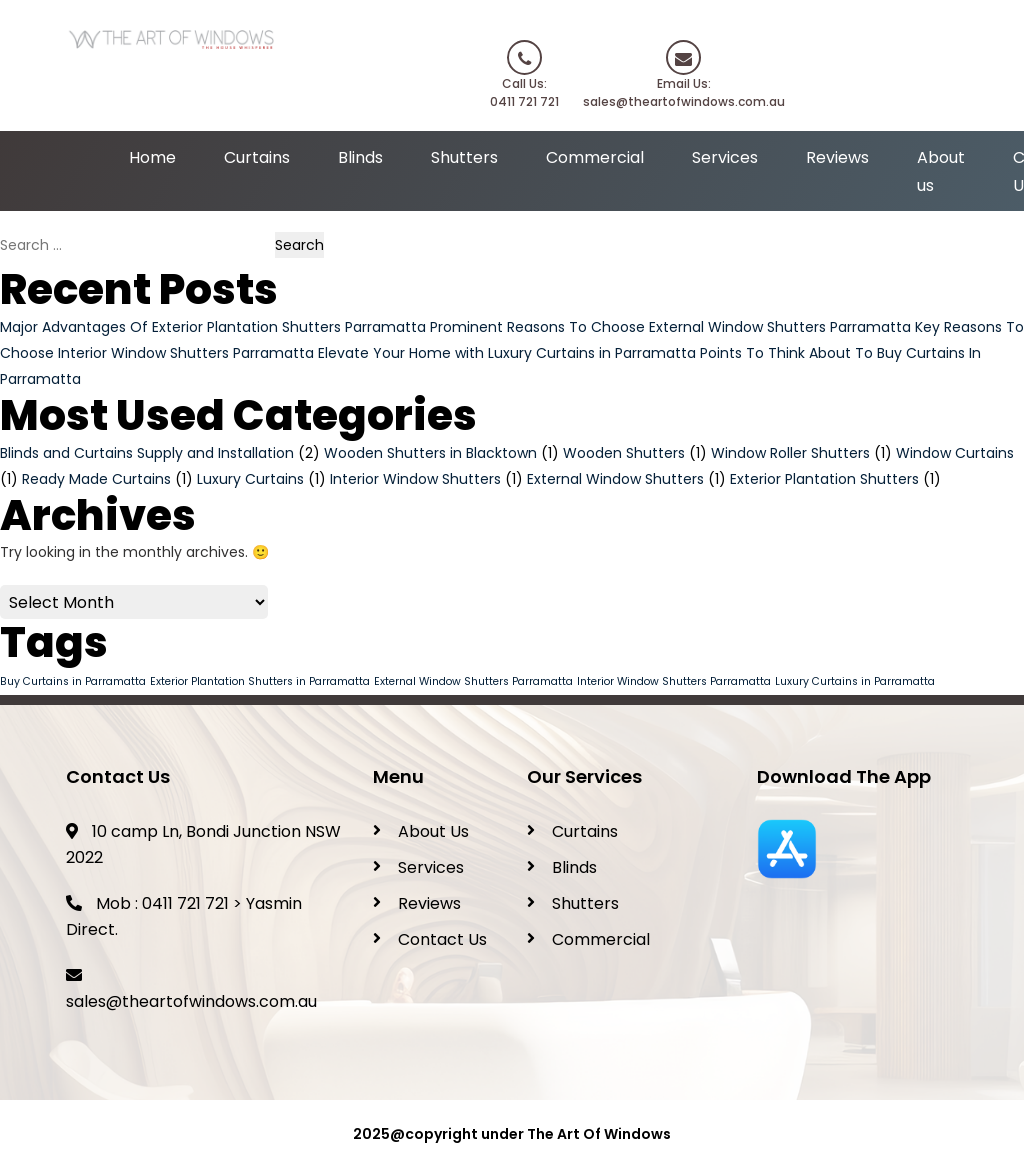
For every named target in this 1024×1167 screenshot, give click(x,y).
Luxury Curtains (250, 479)
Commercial (595, 157)
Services (725, 157)
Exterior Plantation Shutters (824, 479)
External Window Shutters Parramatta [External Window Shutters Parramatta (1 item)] (473, 681)
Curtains (257, 157)
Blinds (360, 157)
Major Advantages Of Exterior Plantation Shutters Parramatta (213, 327)
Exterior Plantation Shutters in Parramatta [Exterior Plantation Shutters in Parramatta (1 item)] (260, 681)
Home (152, 157)
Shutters (464, 157)
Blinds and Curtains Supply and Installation (147, 453)
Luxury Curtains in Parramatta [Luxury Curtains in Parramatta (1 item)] (855, 681)
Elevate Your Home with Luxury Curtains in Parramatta (507, 353)
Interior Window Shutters (415, 479)
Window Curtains (955, 453)
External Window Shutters (615, 479)
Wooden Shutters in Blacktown (430, 453)
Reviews (837, 157)
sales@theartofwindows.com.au (191, 1001)
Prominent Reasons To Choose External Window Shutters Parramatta (670, 327)
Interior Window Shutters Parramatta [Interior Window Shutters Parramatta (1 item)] (674, 681)
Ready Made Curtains (96, 479)
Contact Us (442, 939)
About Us (433, 831)
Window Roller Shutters (790, 453)
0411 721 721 (185, 903)
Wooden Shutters (624, 453)
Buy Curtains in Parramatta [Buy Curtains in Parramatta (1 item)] (73, 681)
